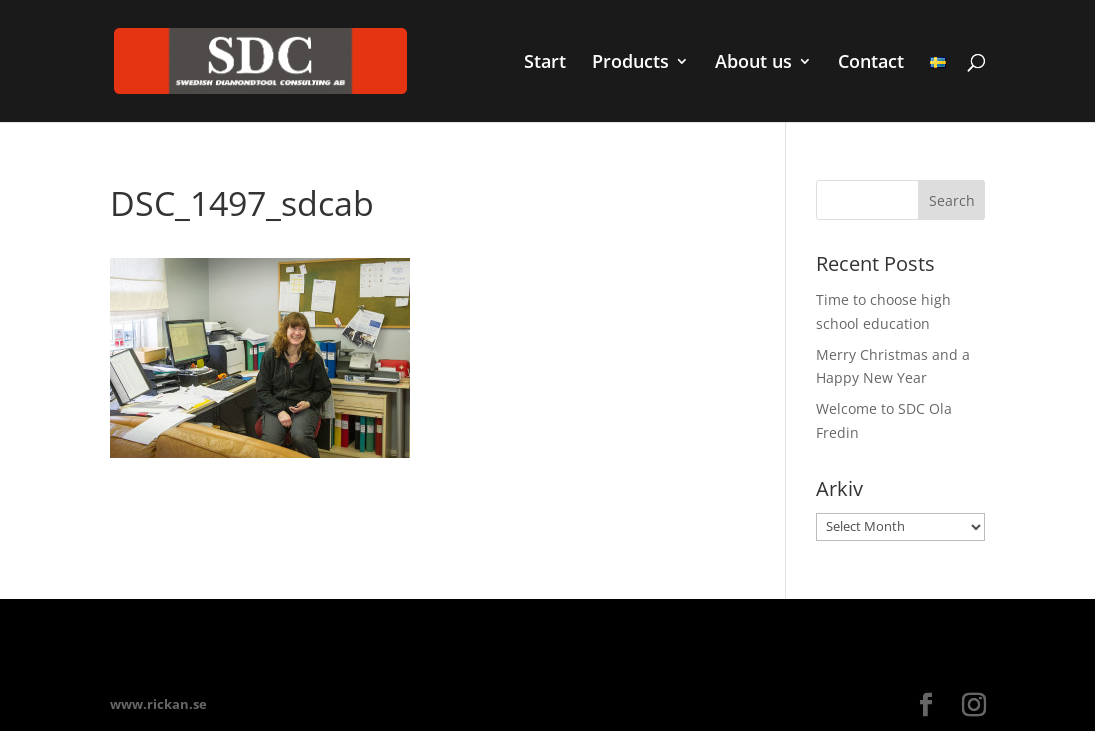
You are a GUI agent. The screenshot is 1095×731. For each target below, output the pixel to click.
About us (753, 63)
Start (545, 63)
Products (630, 63)
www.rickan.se (158, 704)
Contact (871, 63)
